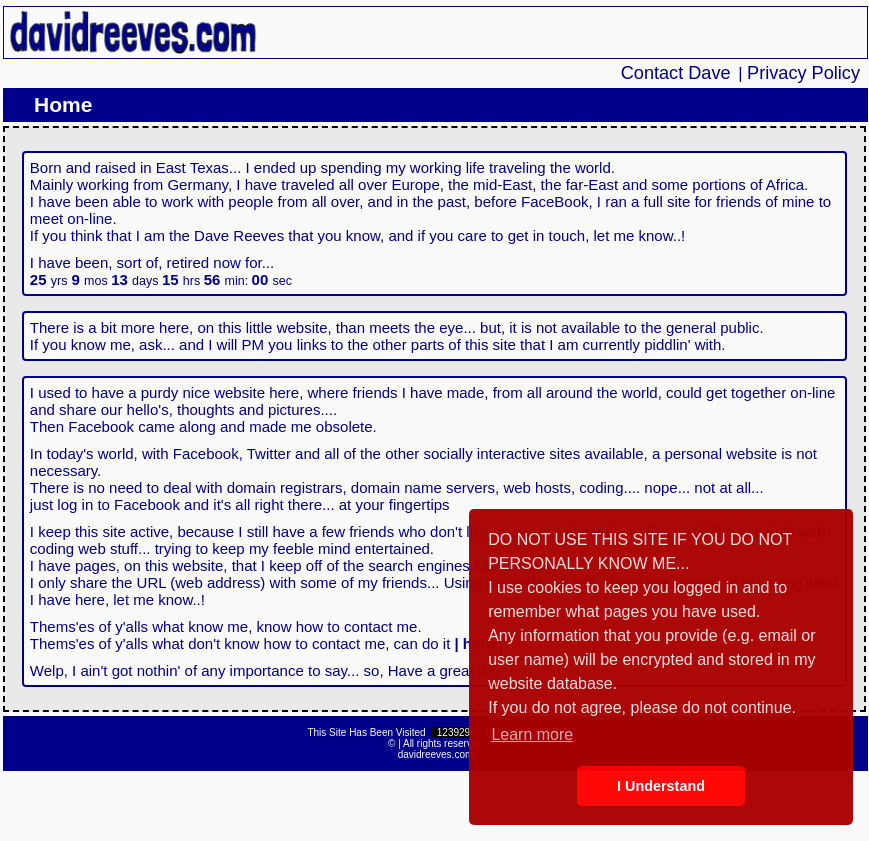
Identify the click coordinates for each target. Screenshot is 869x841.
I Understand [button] (661, 786)
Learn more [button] (532, 734)
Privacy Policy (803, 73)
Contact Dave (676, 73)
